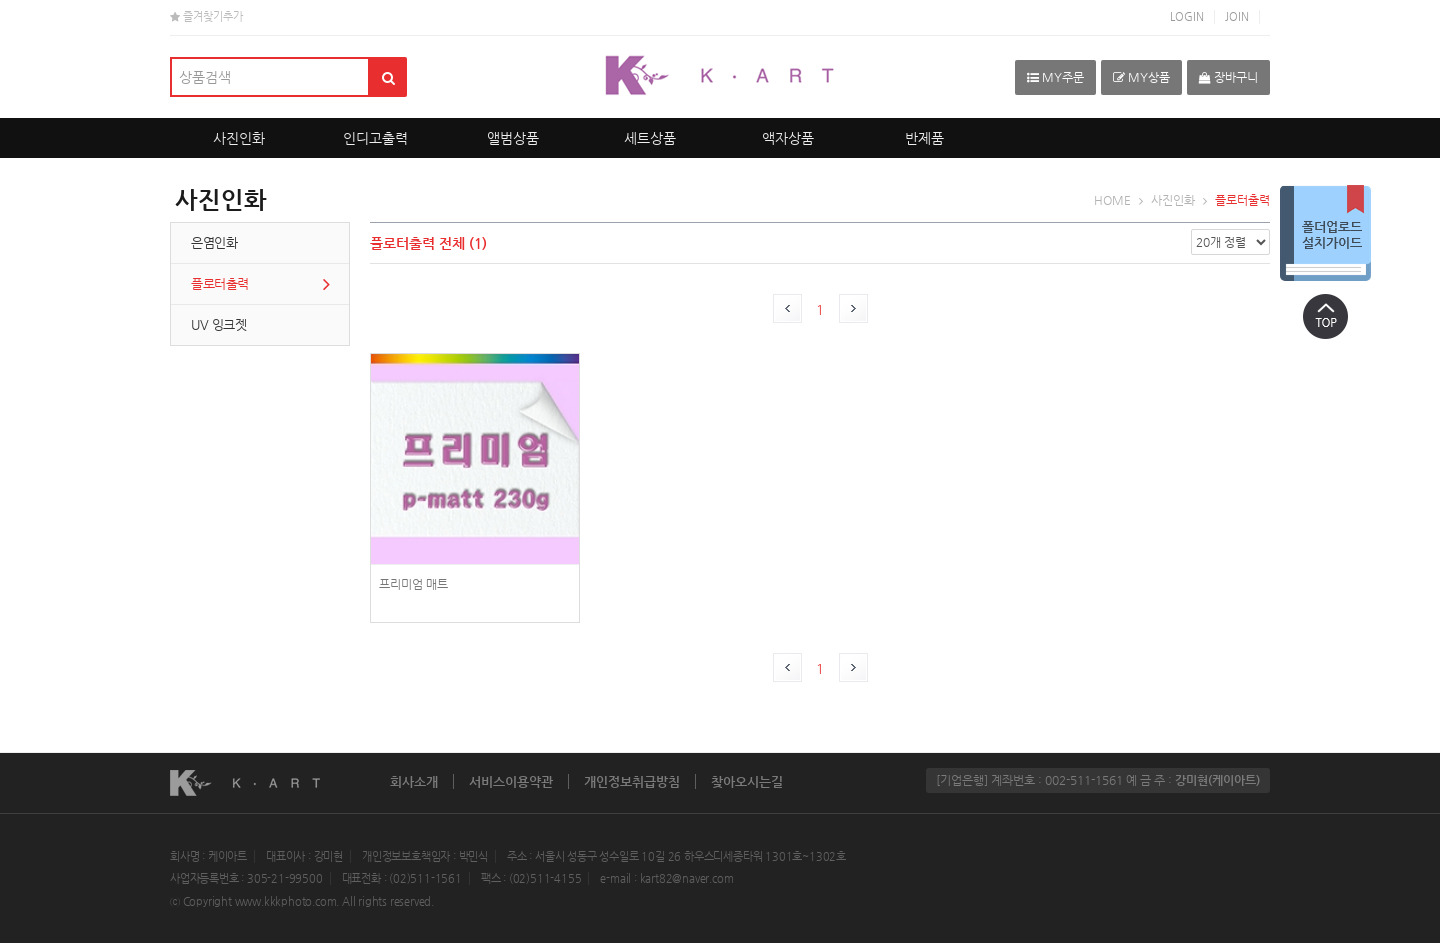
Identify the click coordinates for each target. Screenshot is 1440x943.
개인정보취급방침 (632, 781)
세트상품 (650, 138)
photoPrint (475, 499)
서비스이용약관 (511, 781)
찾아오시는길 (747, 781)
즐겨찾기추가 (206, 16)
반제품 (924, 138)
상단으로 (1325, 316)
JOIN (1237, 16)
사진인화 (239, 138)
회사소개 (414, 781)
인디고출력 (375, 138)
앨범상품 (513, 138)
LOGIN (1187, 16)
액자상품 (788, 138)
